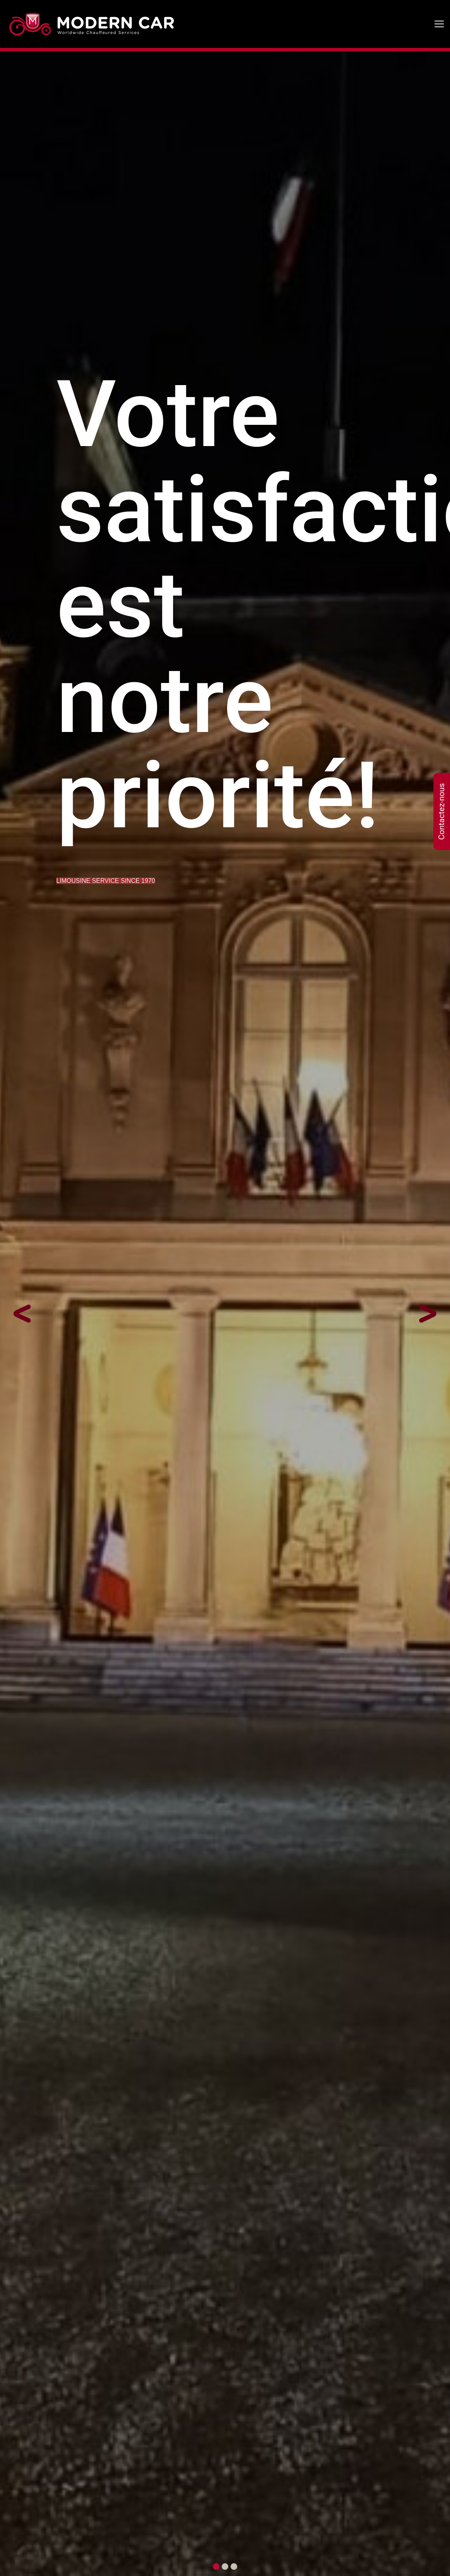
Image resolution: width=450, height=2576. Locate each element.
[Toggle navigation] (439, 24)
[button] (34, 1313)
